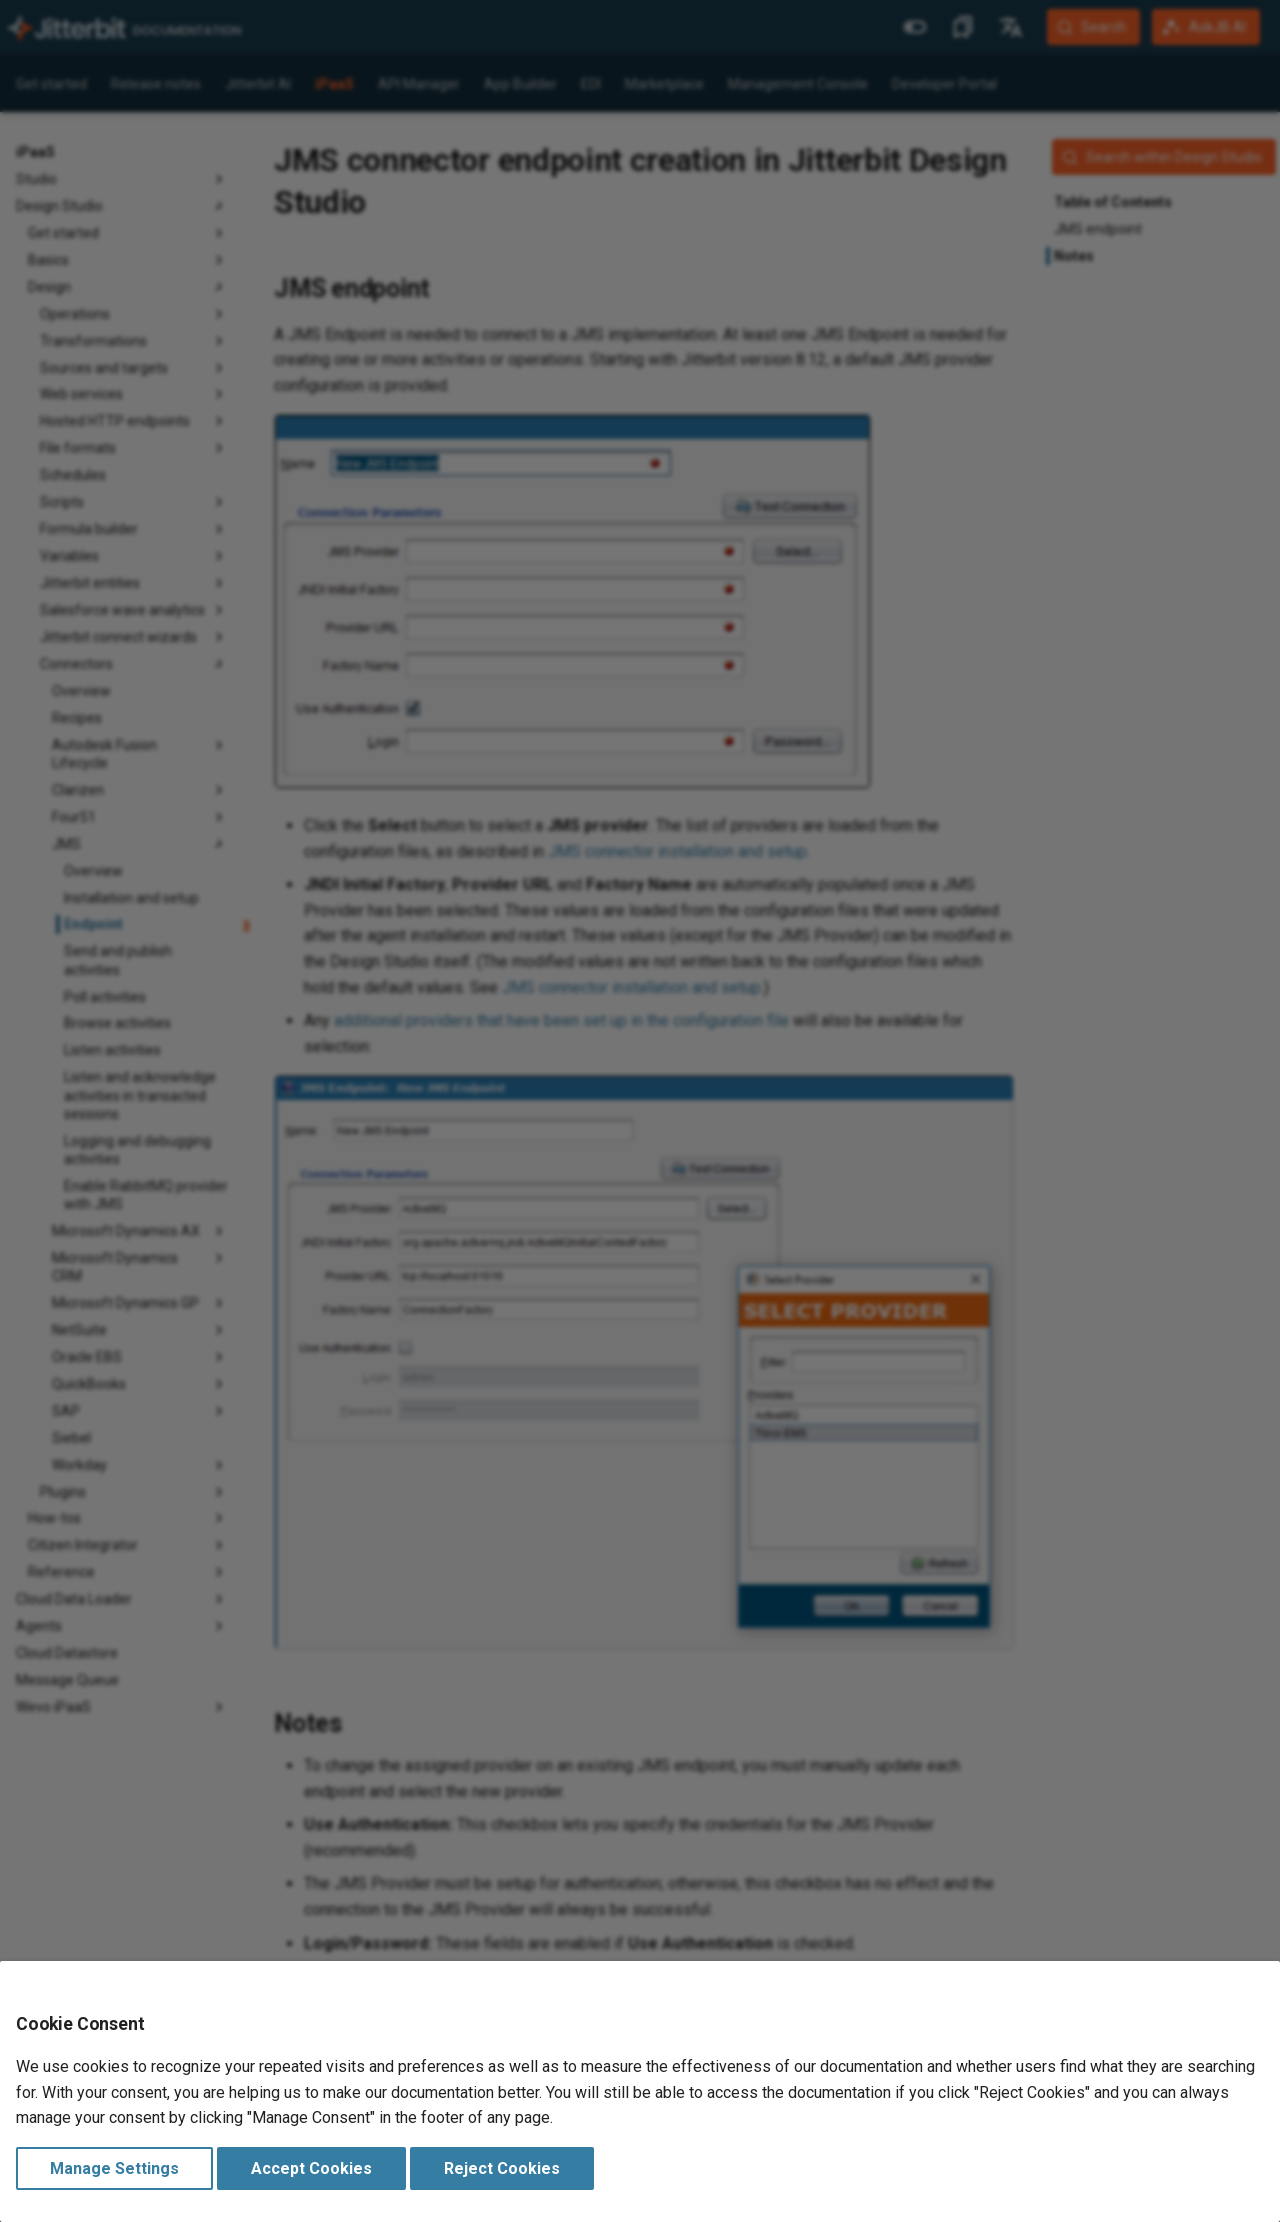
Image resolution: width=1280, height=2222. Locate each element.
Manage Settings (114, 2168)
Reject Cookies (502, 2168)
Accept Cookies (311, 2168)
